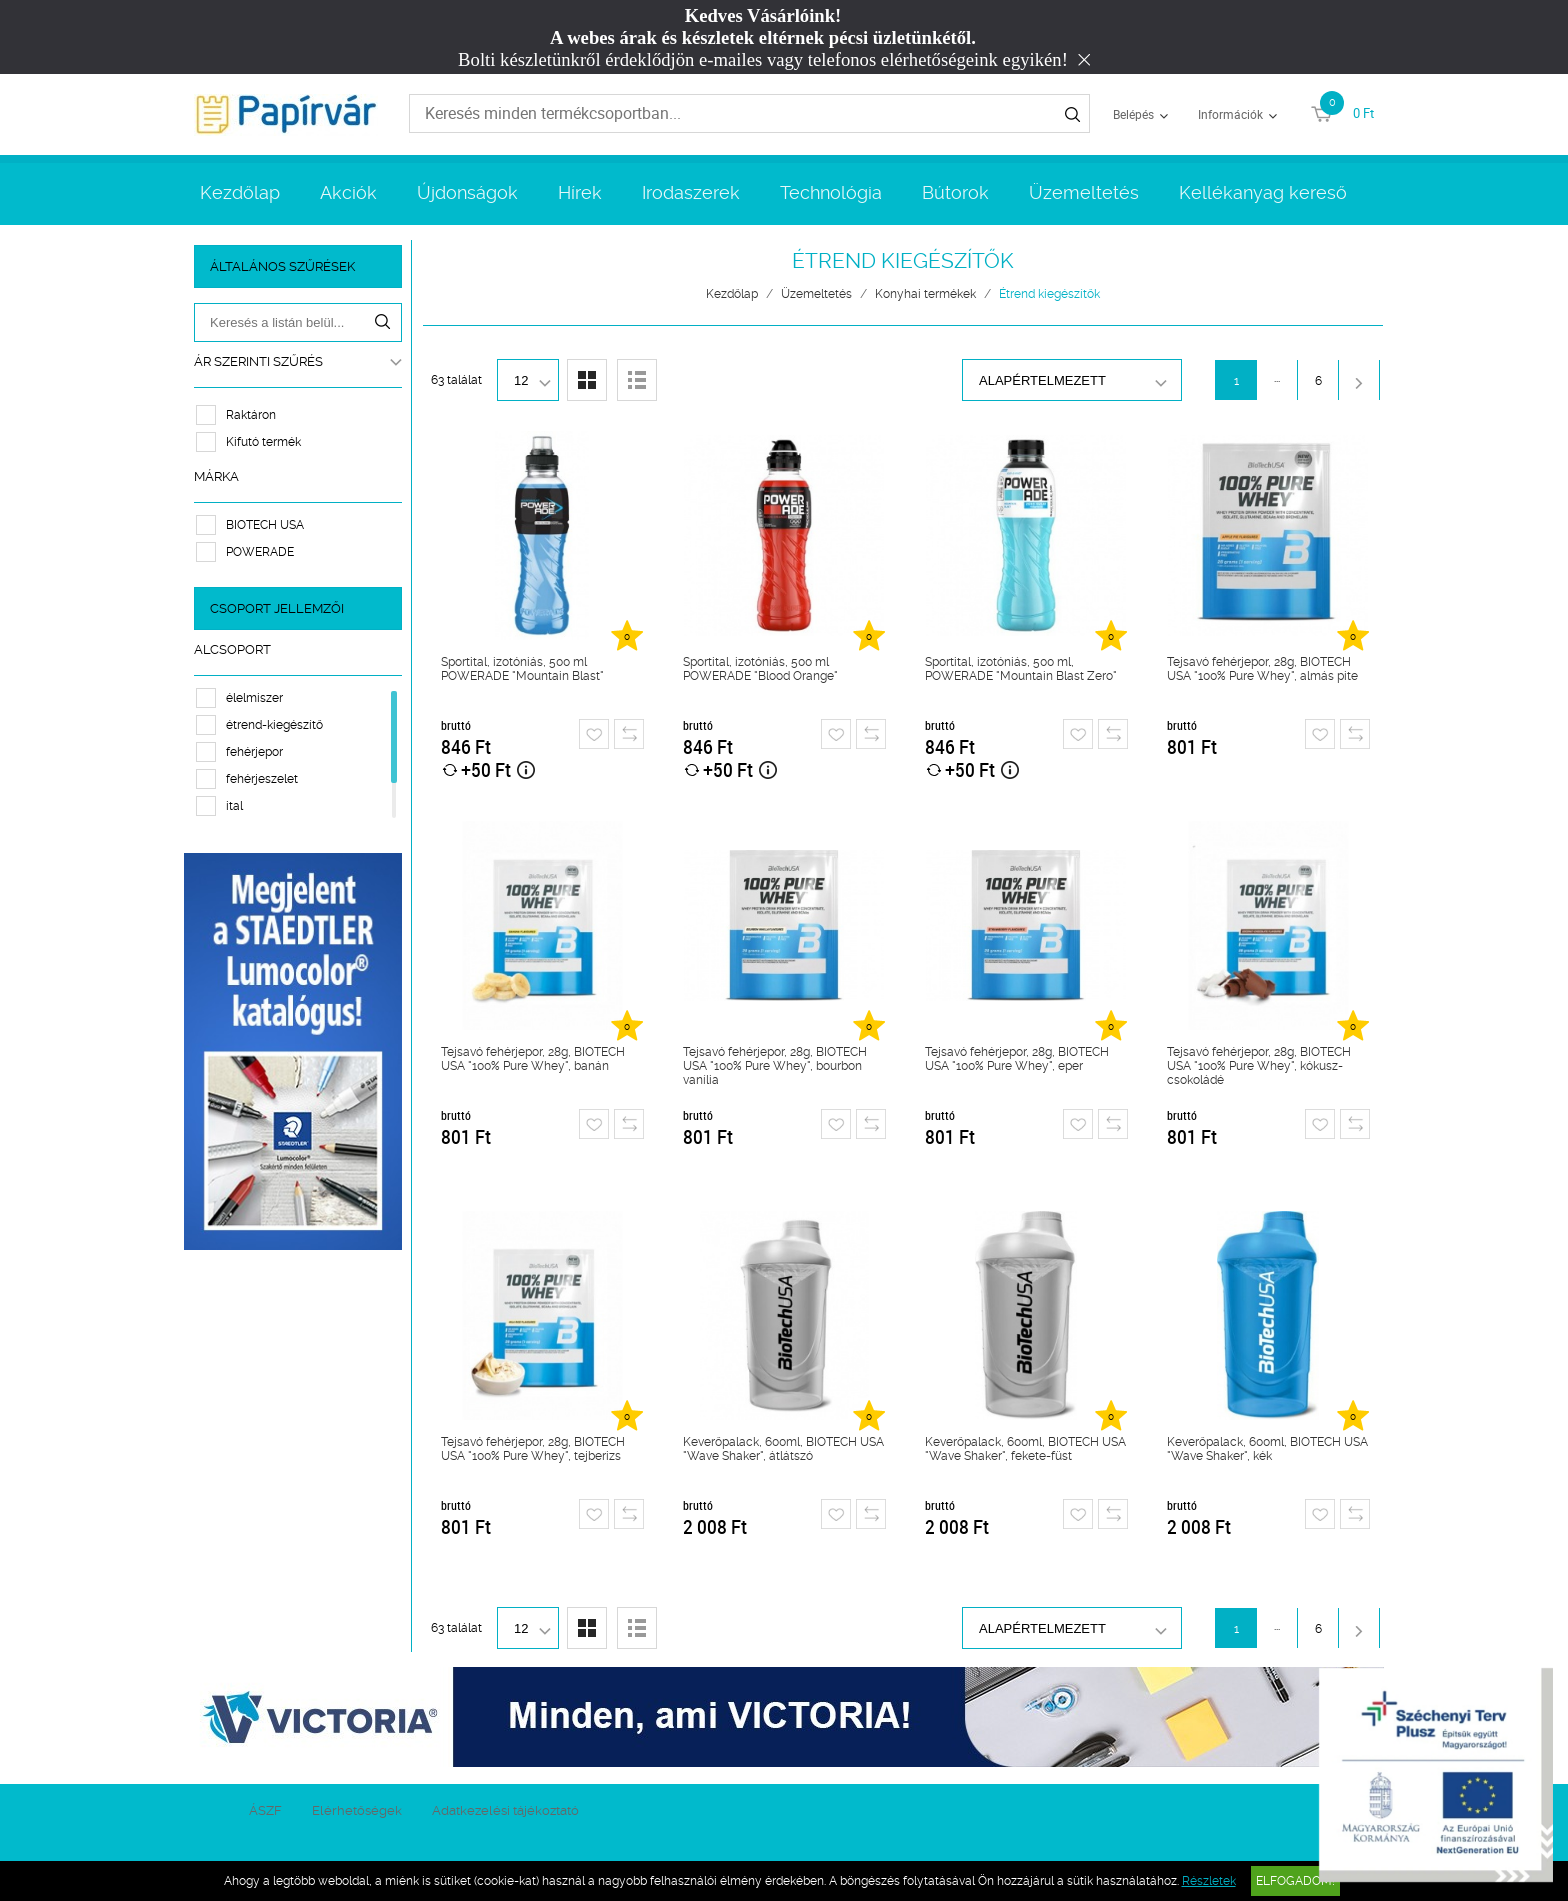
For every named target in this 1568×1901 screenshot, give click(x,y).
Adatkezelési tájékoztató (505, 1810)
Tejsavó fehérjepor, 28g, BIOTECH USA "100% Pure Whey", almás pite (1262, 669)
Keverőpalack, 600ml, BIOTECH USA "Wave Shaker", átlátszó (783, 1449)
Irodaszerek (691, 192)
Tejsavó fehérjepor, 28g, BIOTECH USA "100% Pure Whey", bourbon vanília (775, 1066)
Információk (1230, 114)
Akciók (348, 192)
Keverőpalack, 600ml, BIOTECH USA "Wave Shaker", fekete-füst (1025, 1449)
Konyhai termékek (925, 294)
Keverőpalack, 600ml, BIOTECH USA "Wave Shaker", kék (1267, 1449)
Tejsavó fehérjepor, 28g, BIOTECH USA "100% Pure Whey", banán (533, 1059)
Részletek (1209, 1881)
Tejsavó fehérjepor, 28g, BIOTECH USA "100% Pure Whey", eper (1017, 1059)
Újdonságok (467, 192)
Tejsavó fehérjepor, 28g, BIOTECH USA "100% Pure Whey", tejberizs (533, 1449)
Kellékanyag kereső (1263, 192)
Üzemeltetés (1084, 192)
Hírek (580, 192)
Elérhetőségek (357, 1810)
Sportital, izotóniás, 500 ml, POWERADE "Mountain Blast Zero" (1021, 669)
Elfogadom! (1295, 1881)
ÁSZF (265, 1810)
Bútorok (955, 192)
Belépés (1133, 114)
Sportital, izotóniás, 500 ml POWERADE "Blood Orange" (760, 669)
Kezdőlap (240, 192)
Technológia (831, 192)
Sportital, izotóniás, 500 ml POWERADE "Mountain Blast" (522, 669)
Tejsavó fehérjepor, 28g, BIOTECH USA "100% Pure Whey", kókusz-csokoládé (1259, 1066)
